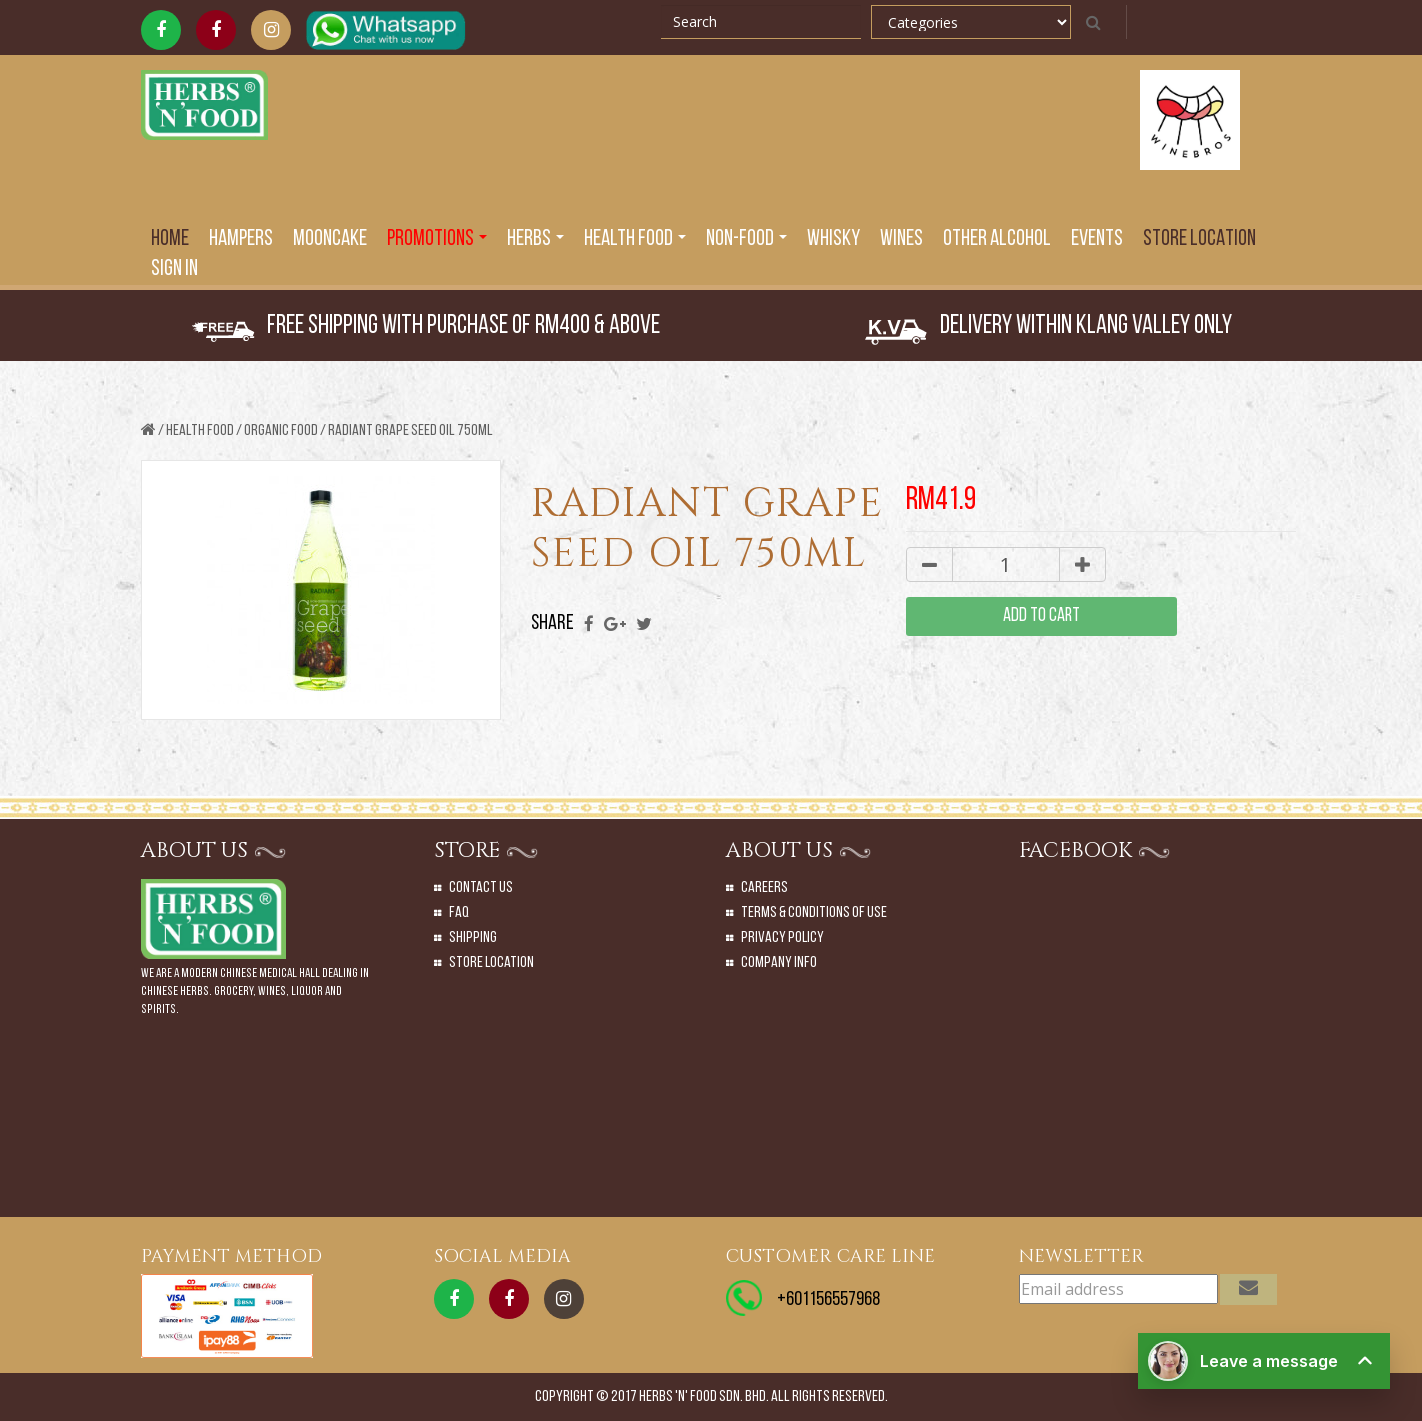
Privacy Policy (783, 938)
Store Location (1199, 239)
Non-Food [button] (746, 239)
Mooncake (330, 239)
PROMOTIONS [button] (437, 239)
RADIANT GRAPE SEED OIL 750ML (410, 431)
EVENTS (1097, 239)
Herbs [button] (535, 239)
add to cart (1041, 616)
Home (170, 239)
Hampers (241, 239)
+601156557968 (828, 1300)
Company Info (779, 963)
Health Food (200, 431)
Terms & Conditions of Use (814, 913)
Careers (764, 888)
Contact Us (481, 888)
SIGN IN (174, 269)
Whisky (833, 239)
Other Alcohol (997, 239)
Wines (901, 239)
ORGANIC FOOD (281, 431)
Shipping (473, 938)
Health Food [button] (635, 239)
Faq (459, 913)
